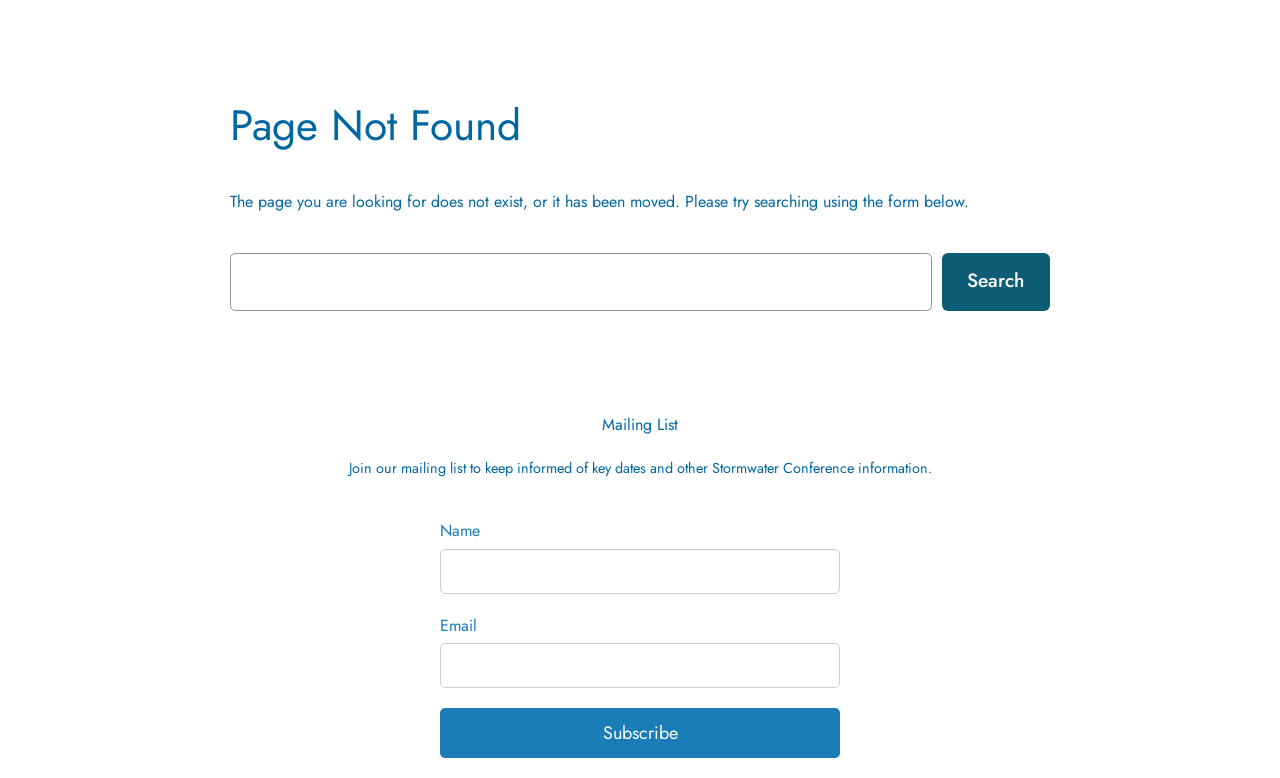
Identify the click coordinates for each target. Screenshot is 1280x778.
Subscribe (640, 733)
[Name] (640, 571)
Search (995, 280)
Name (460, 530)
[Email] (640, 665)
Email (458, 625)
